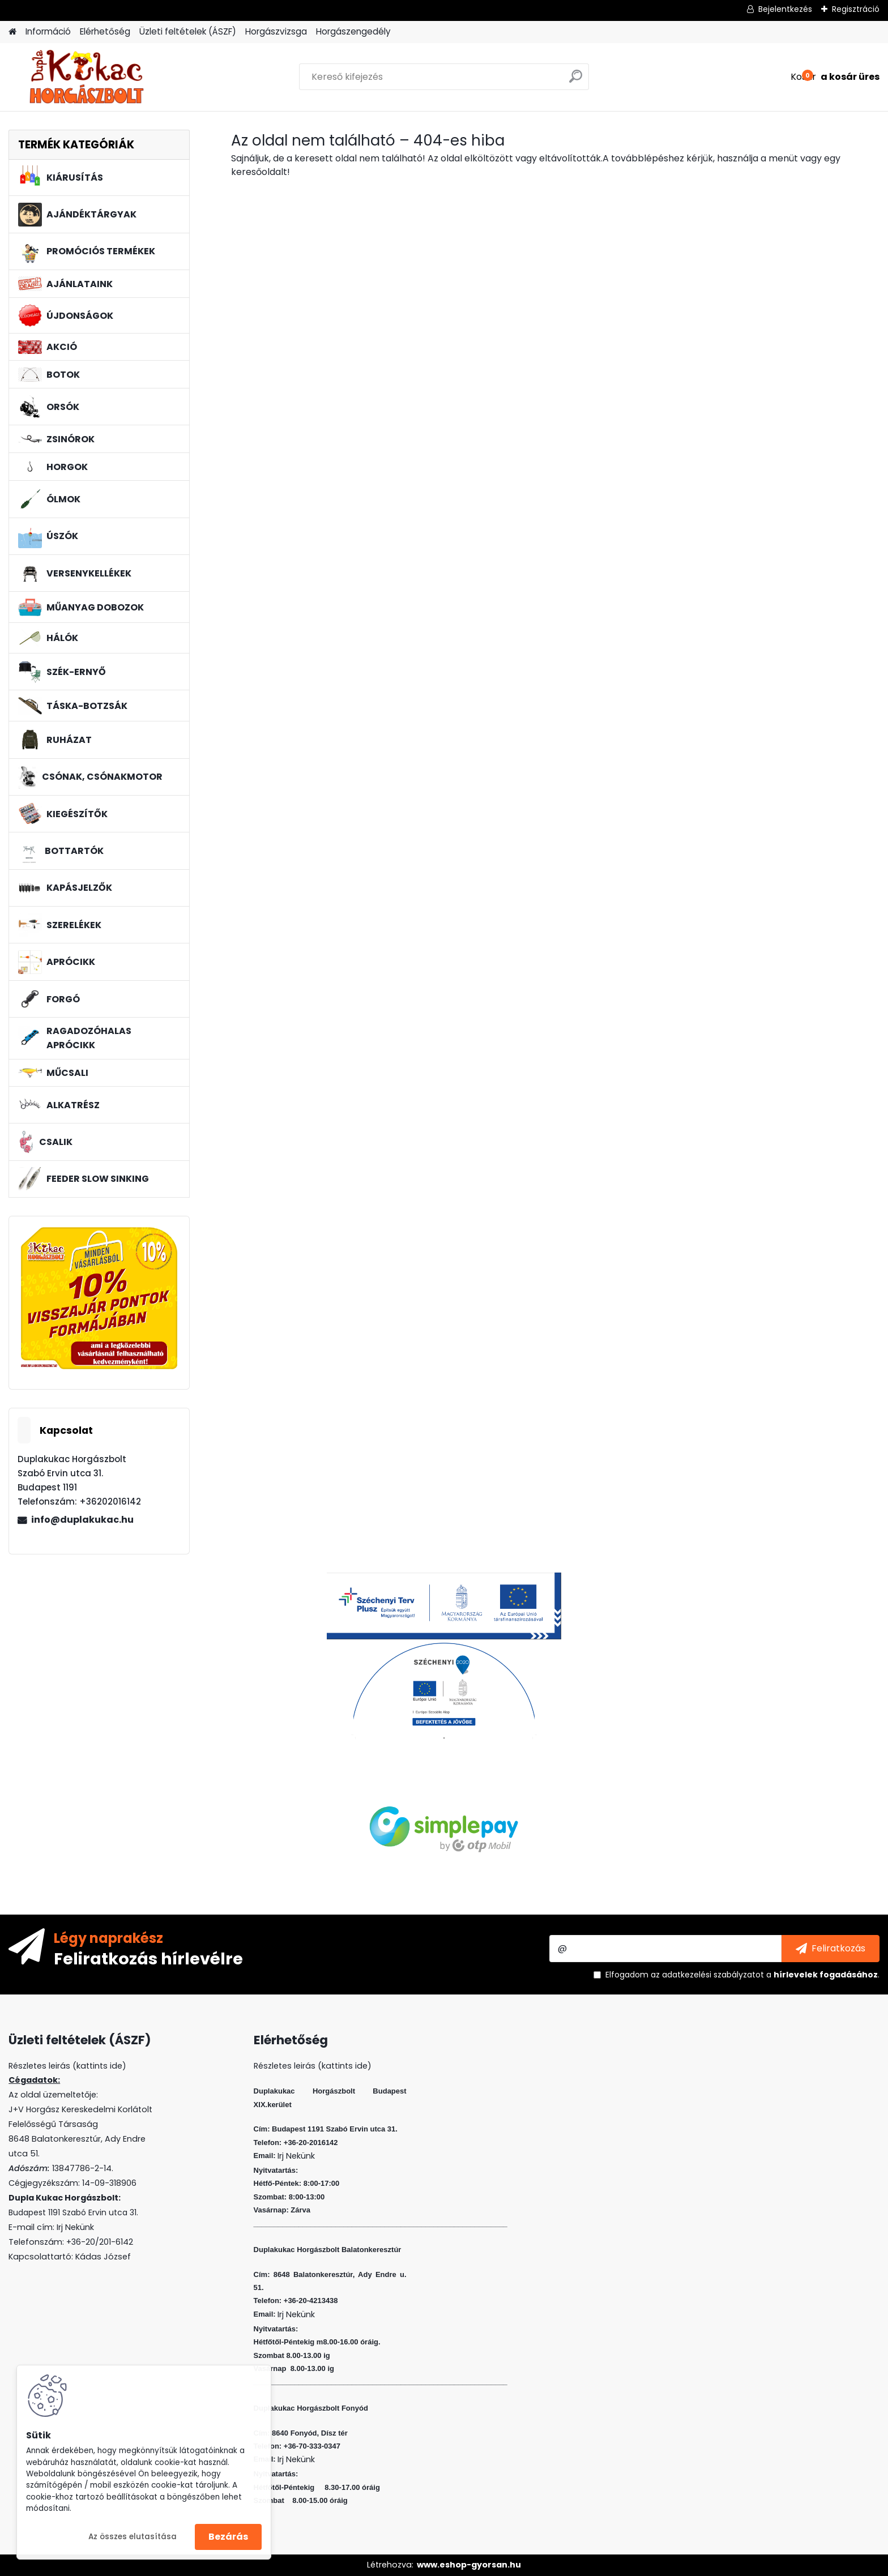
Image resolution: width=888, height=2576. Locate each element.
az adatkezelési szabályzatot (707, 1974)
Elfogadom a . (742, 1974)
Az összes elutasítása (132, 2536)
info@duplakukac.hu (82, 1519)
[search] (575, 81)
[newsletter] (830, 1949)
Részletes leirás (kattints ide (65, 2065)
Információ (48, 31)
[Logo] (86, 77)
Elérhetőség (105, 31)
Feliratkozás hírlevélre (148, 1958)
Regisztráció (856, 9)
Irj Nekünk (75, 2227)
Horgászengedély (353, 31)
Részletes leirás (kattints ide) (313, 2065)
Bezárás (228, 2536)
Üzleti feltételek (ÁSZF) (187, 31)
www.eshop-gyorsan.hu (469, 2564)
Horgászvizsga (276, 31)
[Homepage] (12, 32)
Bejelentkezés (785, 9)
